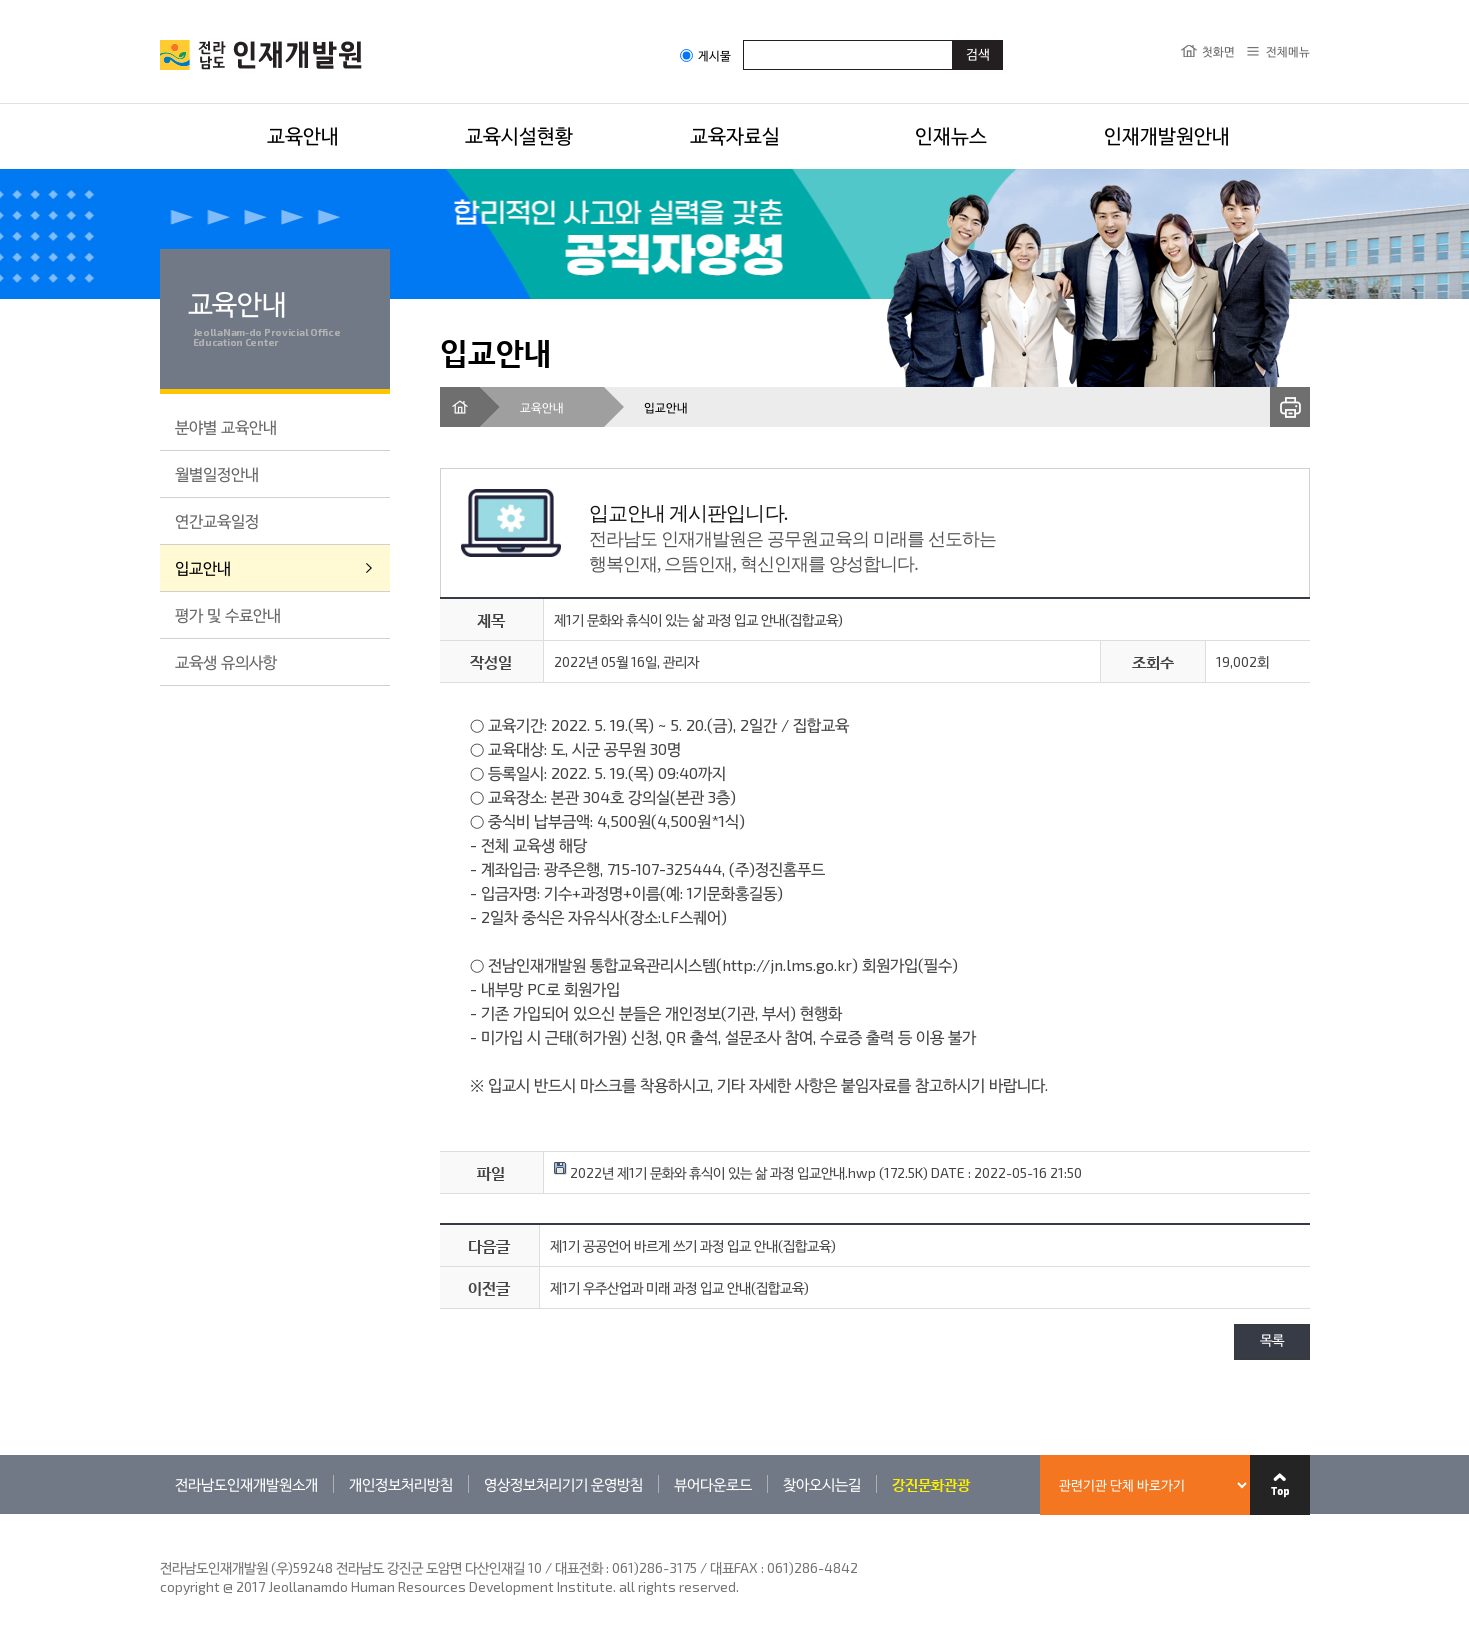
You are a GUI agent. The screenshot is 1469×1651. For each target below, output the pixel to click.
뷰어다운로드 (713, 1484)
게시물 (705, 55)
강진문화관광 (931, 1484)
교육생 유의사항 (226, 661)
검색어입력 (743, 39)
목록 (1272, 1341)
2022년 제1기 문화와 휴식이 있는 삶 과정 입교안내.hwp (715, 1172)
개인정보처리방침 (401, 1484)
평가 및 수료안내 (228, 614)
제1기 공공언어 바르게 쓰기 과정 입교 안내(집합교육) (693, 1245)
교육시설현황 (519, 135)
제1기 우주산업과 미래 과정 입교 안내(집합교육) (679, 1287)
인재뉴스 (951, 135)
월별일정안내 (217, 473)
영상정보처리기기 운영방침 (563, 1484)
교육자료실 (735, 135)
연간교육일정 (217, 520)
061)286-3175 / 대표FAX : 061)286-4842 (735, 1567)
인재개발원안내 (1167, 135)
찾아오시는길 (822, 1484)
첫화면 (1218, 51)
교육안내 (303, 135)
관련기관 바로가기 (160, 1513)
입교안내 (203, 567)
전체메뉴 (1288, 51)
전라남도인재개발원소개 (246, 1484)
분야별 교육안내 (226, 426)
